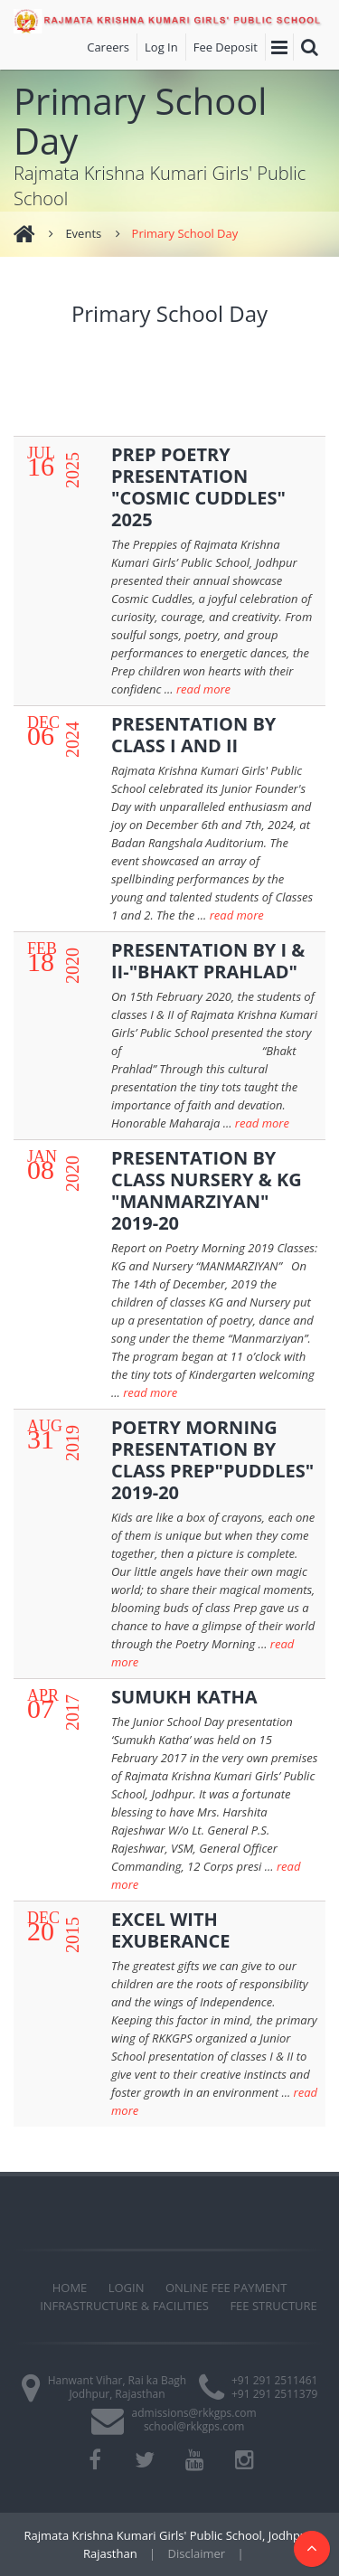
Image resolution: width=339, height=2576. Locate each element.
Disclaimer (197, 2553)
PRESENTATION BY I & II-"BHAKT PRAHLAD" (208, 961)
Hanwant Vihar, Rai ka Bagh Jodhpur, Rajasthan (117, 2387)
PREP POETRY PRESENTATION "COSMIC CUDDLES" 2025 (198, 487)
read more (203, 689)
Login (126, 2287)
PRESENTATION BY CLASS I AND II (193, 735)
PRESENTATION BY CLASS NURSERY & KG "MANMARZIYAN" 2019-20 (206, 1190)
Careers (108, 47)
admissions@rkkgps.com (194, 2412)
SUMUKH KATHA (184, 1696)
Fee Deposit (225, 47)
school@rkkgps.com (194, 2426)
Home (70, 2287)
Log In (161, 47)
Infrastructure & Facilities (124, 2306)
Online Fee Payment (226, 2287)
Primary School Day (185, 233)
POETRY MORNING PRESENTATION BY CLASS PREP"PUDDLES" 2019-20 (212, 1460)
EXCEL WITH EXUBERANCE (171, 1930)
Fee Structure (273, 2306)
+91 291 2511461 (274, 2380)
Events (83, 233)
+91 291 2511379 (274, 2393)
